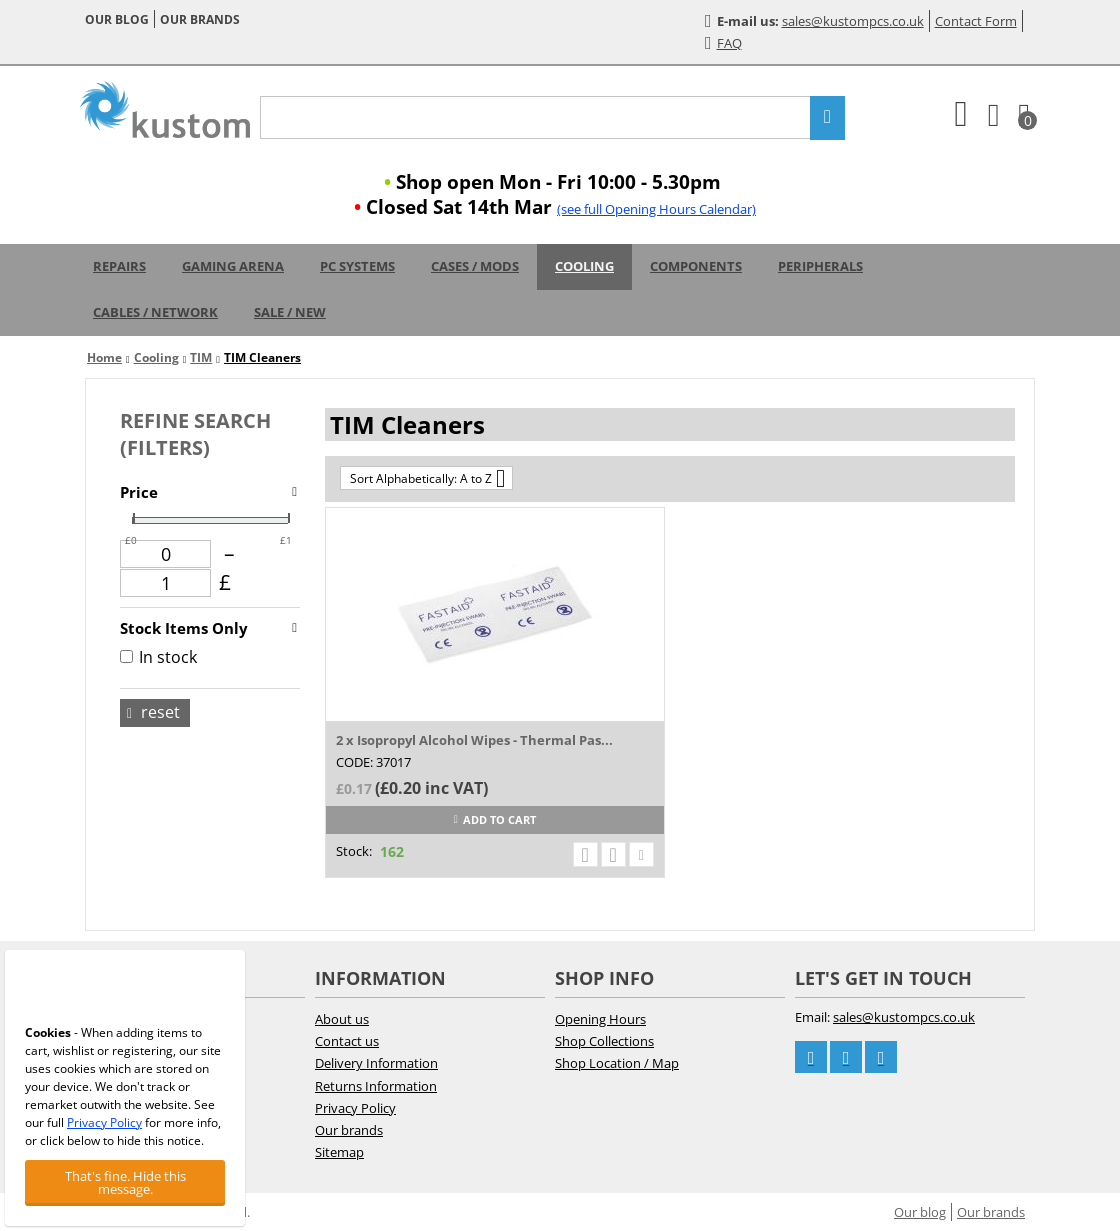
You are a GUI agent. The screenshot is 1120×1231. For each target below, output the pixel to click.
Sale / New (290, 312)
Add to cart (495, 819)
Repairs (119, 266)
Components (696, 266)
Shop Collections (604, 1041)
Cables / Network (155, 312)
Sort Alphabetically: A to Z (427, 478)
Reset (153, 712)
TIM (201, 357)
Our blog (117, 19)
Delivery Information (376, 1063)
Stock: (354, 851)
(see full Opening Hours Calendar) (656, 209)
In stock (158, 657)
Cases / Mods (475, 266)
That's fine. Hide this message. (125, 1182)
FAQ (723, 43)
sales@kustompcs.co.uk (853, 21)
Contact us (347, 1041)
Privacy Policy (355, 1108)
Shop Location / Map (617, 1063)
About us (342, 1019)
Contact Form (976, 21)
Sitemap (339, 1152)
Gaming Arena (233, 266)
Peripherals (820, 266)
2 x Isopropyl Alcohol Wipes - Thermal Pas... (474, 740)
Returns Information (376, 1086)
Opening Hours (600, 1019)
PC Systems (357, 266)
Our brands (200, 19)
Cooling (584, 266)
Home (104, 357)
